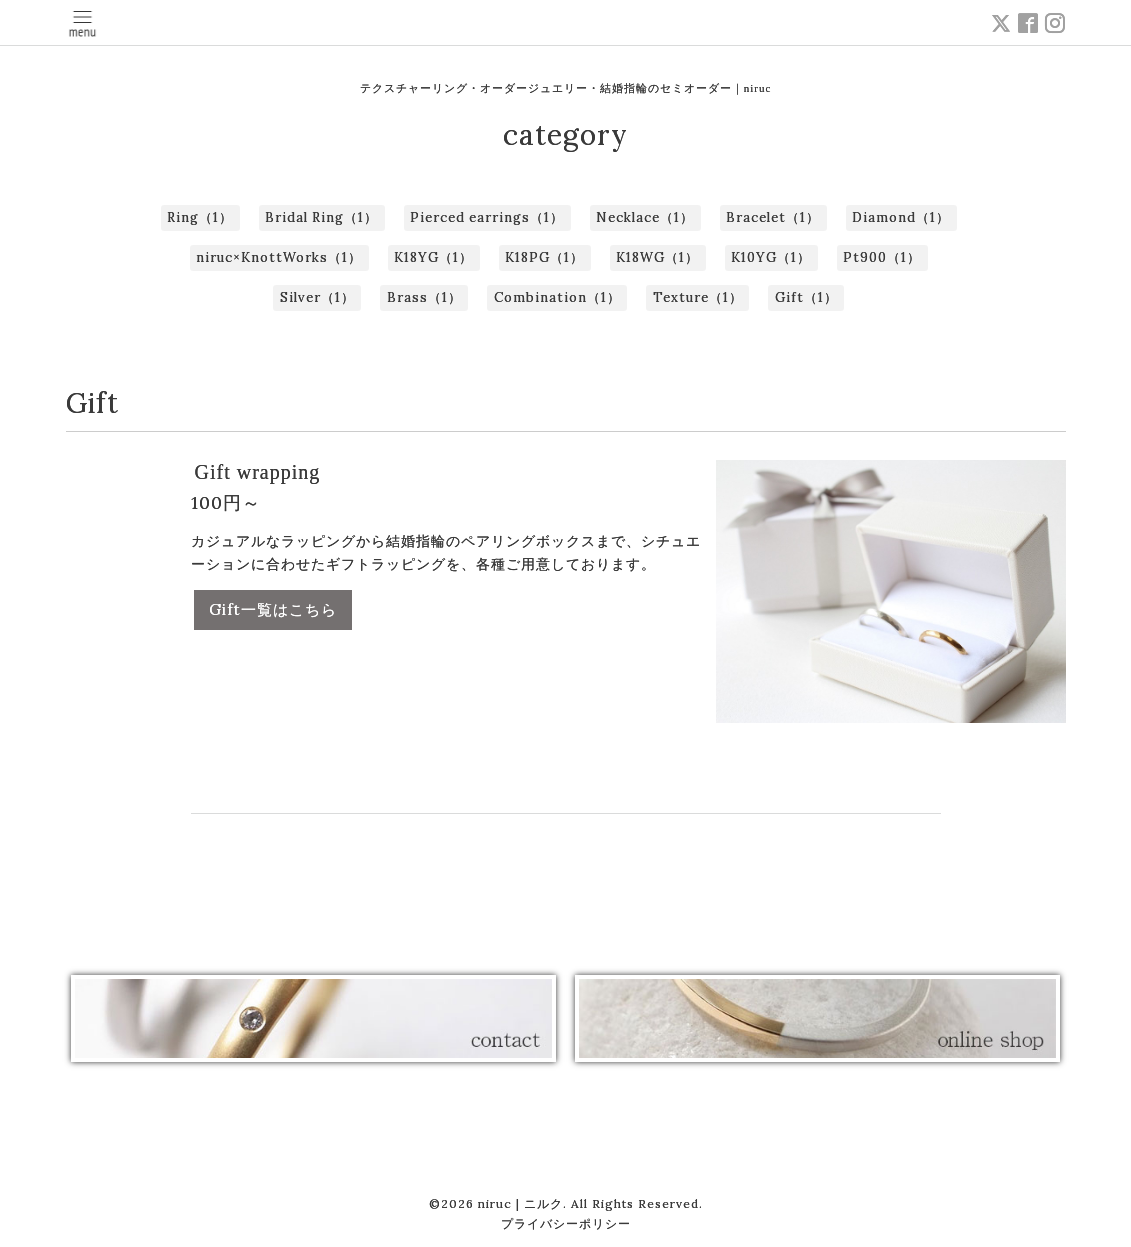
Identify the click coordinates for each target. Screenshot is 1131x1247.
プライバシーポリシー (566, 1223)
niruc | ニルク (520, 1203)
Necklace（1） (645, 217)
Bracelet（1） (773, 217)
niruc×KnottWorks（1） (279, 257)
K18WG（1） (657, 257)
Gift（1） (806, 297)
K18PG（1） (544, 257)
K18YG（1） (433, 257)
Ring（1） (200, 217)
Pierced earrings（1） (487, 217)
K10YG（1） (771, 257)
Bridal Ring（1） (321, 217)
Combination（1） (557, 297)
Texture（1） (698, 297)
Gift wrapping (258, 472)
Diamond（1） (901, 217)
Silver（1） (317, 297)
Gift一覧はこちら (273, 609)
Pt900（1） (882, 257)
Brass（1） (424, 297)
